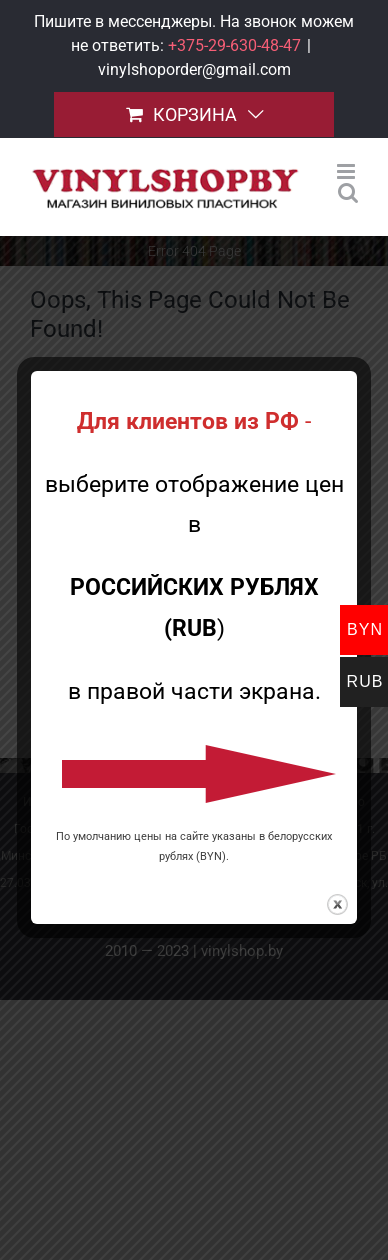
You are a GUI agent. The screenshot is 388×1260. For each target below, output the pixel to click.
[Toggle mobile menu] (347, 171)
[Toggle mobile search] (348, 192)
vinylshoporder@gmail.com (194, 69)
